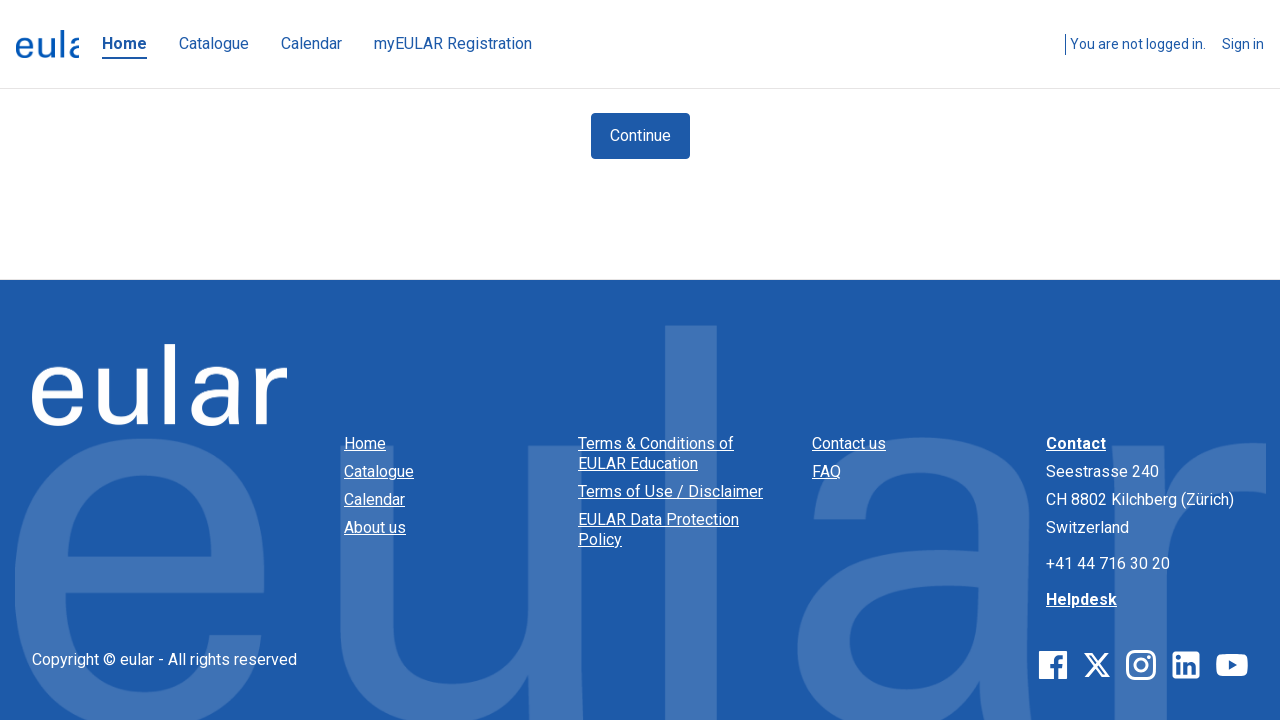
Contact (1076, 443)
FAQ (826, 471)
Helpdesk (1081, 599)
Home (365, 443)
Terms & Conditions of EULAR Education (656, 453)
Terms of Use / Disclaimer (670, 491)
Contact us (849, 443)
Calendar (374, 499)
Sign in (1243, 44)
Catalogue (379, 471)
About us (375, 527)
